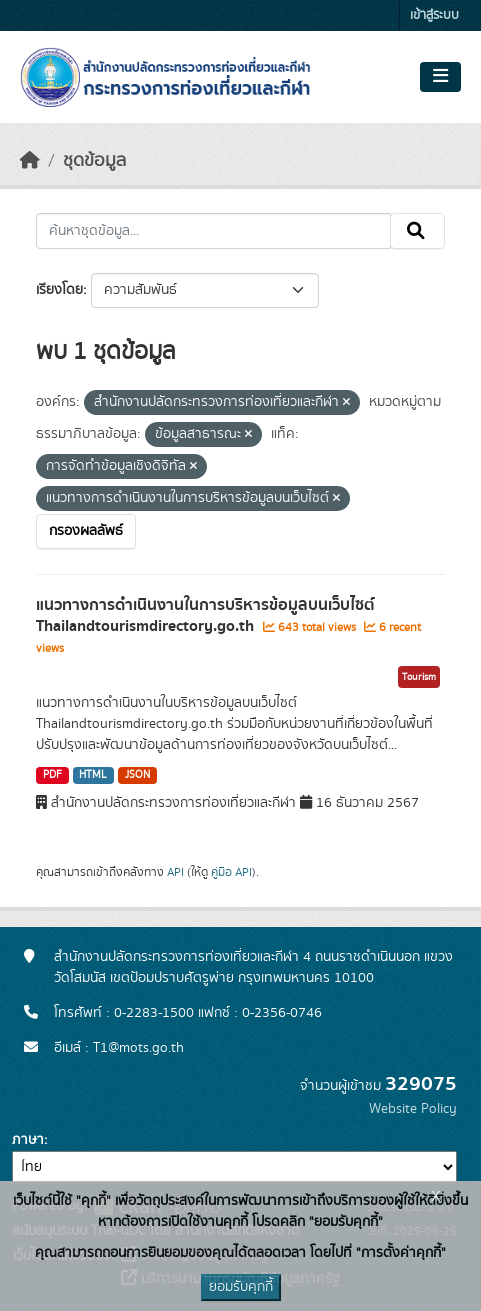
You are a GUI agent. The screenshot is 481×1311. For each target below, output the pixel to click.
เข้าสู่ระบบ (434, 15)
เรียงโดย (59, 290)
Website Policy (413, 1109)
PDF (52, 775)
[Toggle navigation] (440, 77)
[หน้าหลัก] (30, 161)
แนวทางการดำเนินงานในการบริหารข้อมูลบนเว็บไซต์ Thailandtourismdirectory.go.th (205, 615)
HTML (93, 775)
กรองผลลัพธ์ (86, 531)
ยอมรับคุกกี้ (241, 1287)
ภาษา (28, 1140)
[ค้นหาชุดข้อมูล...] (213, 231)
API (175, 872)
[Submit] (417, 231)
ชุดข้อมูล (94, 161)
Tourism (419, 677)
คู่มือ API (231, 872)
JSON (137, 775)
